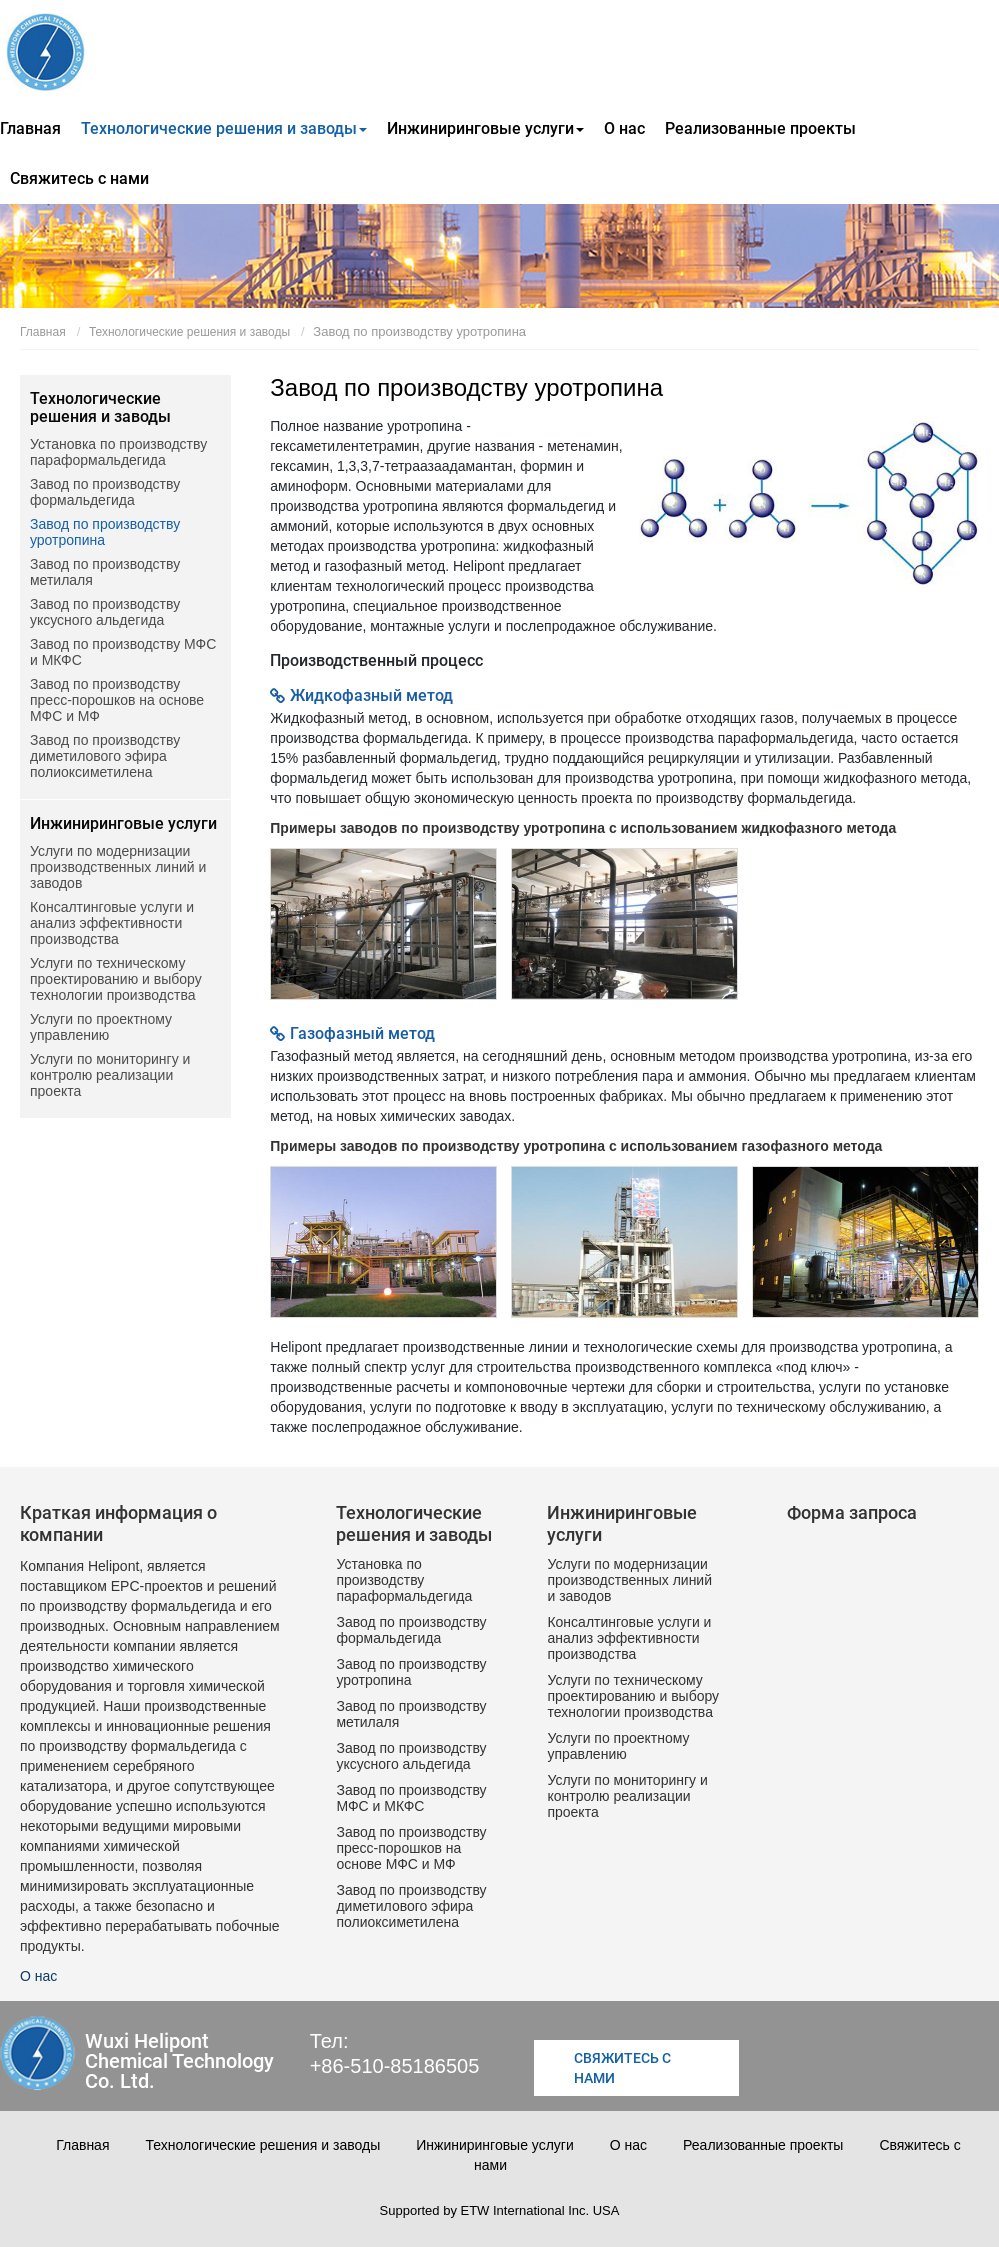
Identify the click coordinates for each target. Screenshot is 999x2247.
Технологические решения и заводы (189, 332)
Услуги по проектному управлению (101, 1027)
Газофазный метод (362, 1033)
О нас (624, 128)
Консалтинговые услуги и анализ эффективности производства (112, 923)
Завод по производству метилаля (105, 572)
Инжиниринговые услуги (123, 824)
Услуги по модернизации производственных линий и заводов (118, 867)
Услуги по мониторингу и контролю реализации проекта (110, 1075)
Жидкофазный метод (371, 695)
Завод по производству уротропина (105, 532)
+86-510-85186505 (395, 2065)
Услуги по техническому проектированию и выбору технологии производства (116, 979)
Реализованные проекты (760, 128)
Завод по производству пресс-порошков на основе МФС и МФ (117, 700)
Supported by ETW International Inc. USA (500, 2210)
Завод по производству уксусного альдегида (105, 612)
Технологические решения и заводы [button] (224, 128)
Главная (30, 128)
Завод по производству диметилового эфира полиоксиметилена (105, 756)
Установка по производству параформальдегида (118, 452)
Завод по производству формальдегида (105, 492)
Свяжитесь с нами (79, 178)
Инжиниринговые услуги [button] (485, 128)
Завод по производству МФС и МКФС (123, 652)
